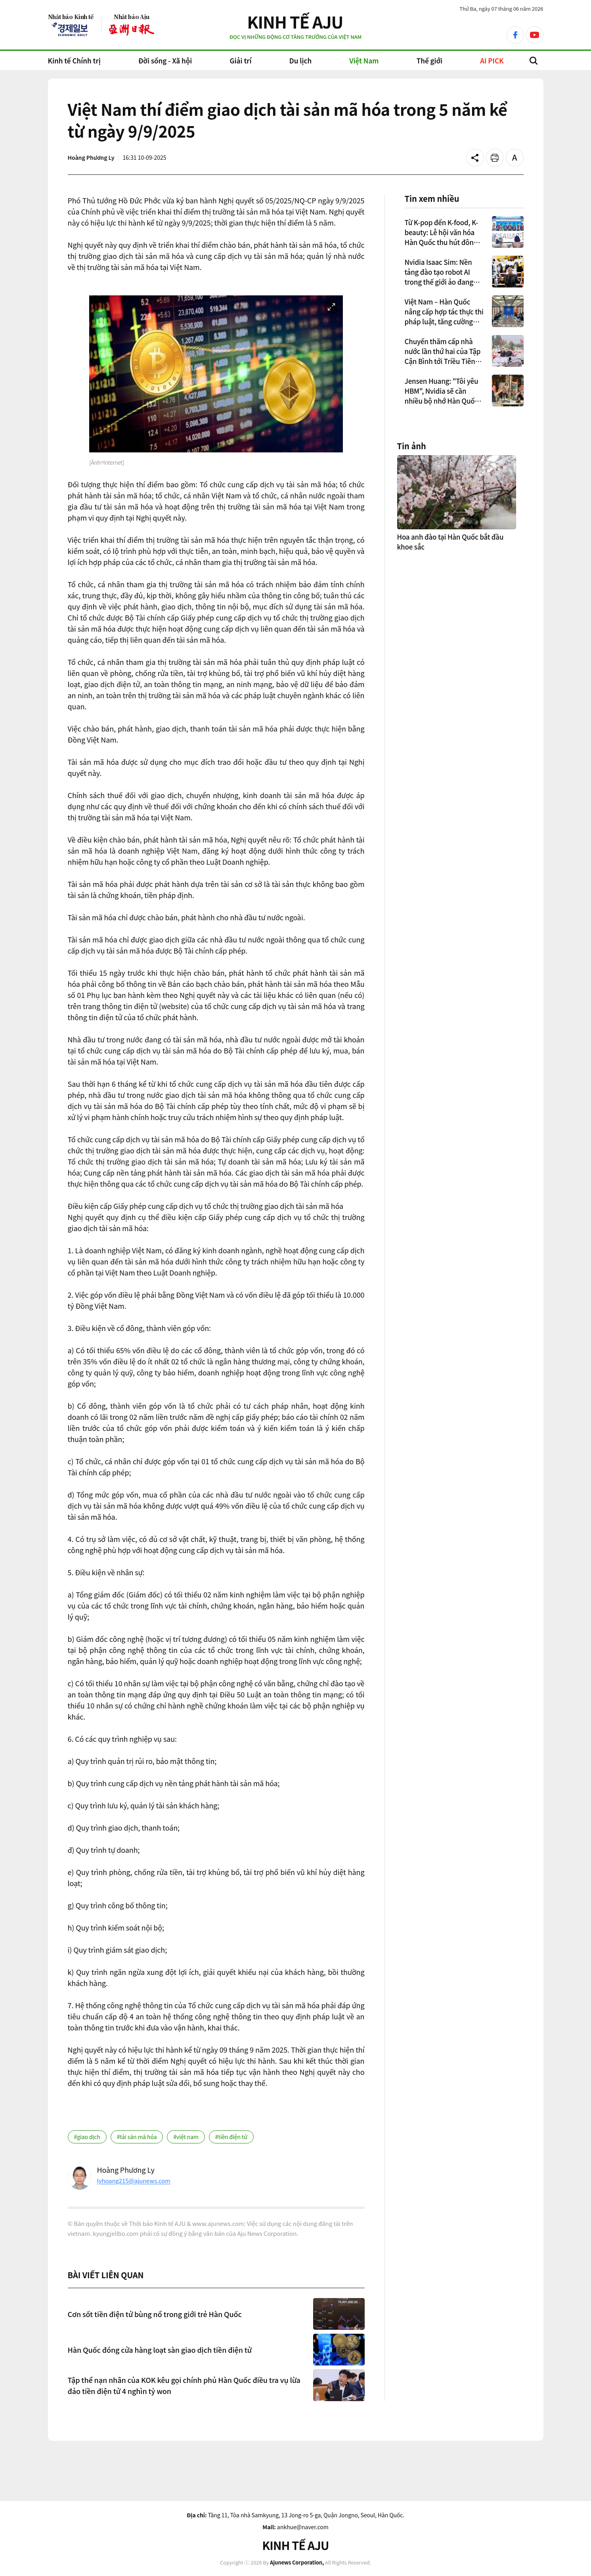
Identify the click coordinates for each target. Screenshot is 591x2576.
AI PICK (491, 60)
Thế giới (429, 60)
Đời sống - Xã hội (165, 60)
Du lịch (300, 60)
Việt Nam (364, 60)
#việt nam (185, 2137)
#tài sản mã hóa (137, 2137)
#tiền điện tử (231, 2137)
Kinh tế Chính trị (74, 60)
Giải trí (241, 60)
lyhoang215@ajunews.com (133, 2180)
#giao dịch (87, 2137)
